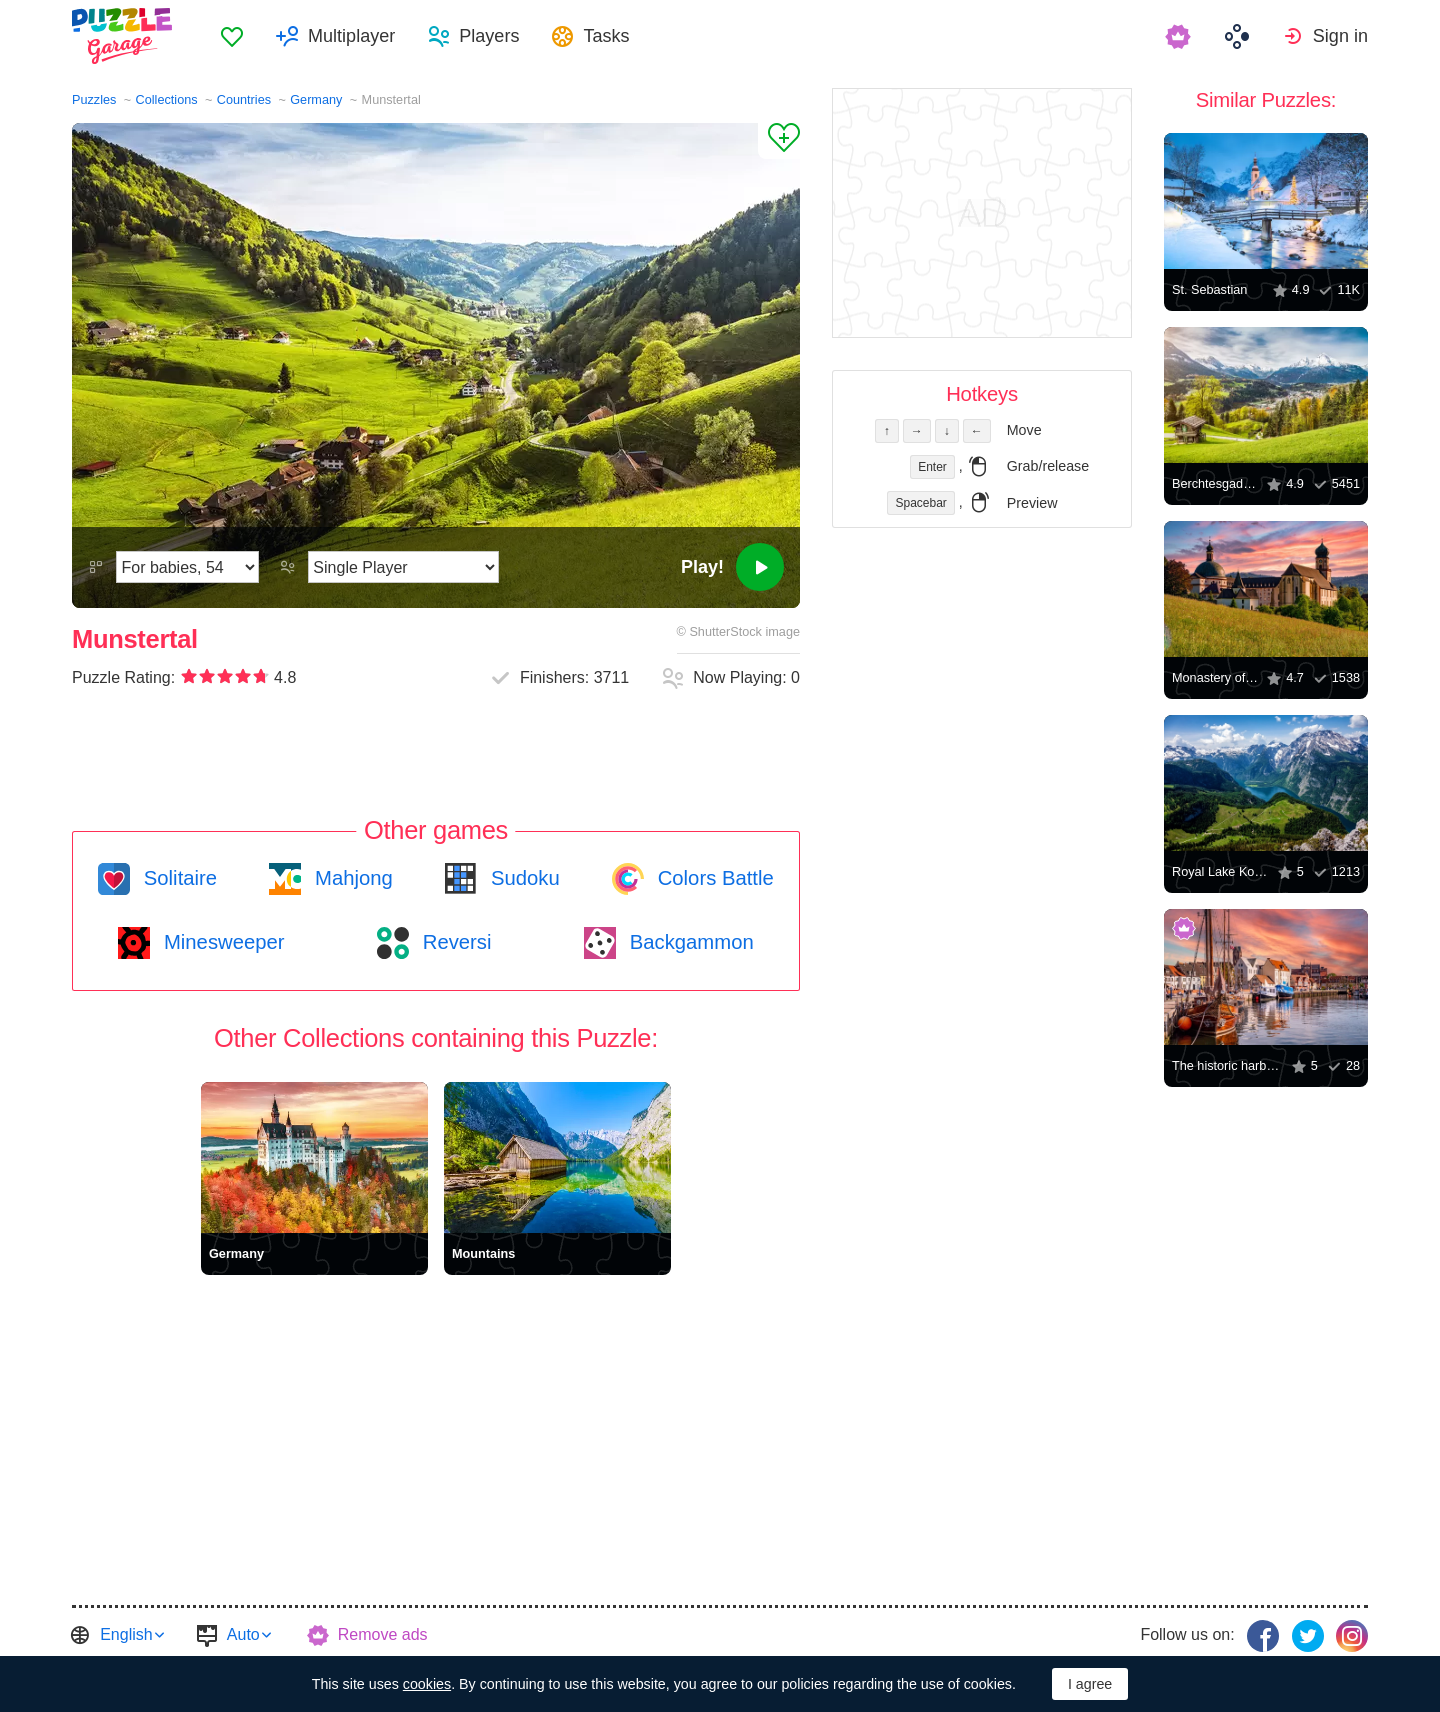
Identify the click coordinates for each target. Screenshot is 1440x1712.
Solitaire (177, 878)
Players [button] (489, 36)
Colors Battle (713, 878)
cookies (427, 1684)
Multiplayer (351, 36)
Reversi (454, 942)
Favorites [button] (232, 36)
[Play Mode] (403, 567)
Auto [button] (243, 1634)
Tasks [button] (606, 36)
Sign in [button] (1340, 36)
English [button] (126, 1634)
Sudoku (522, 878)
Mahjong (350, 878)
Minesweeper (221, 942)
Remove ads (383, 1634)
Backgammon (689, 942)
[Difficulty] (187, 567)
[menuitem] (232, 36)
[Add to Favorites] (779, 141)
